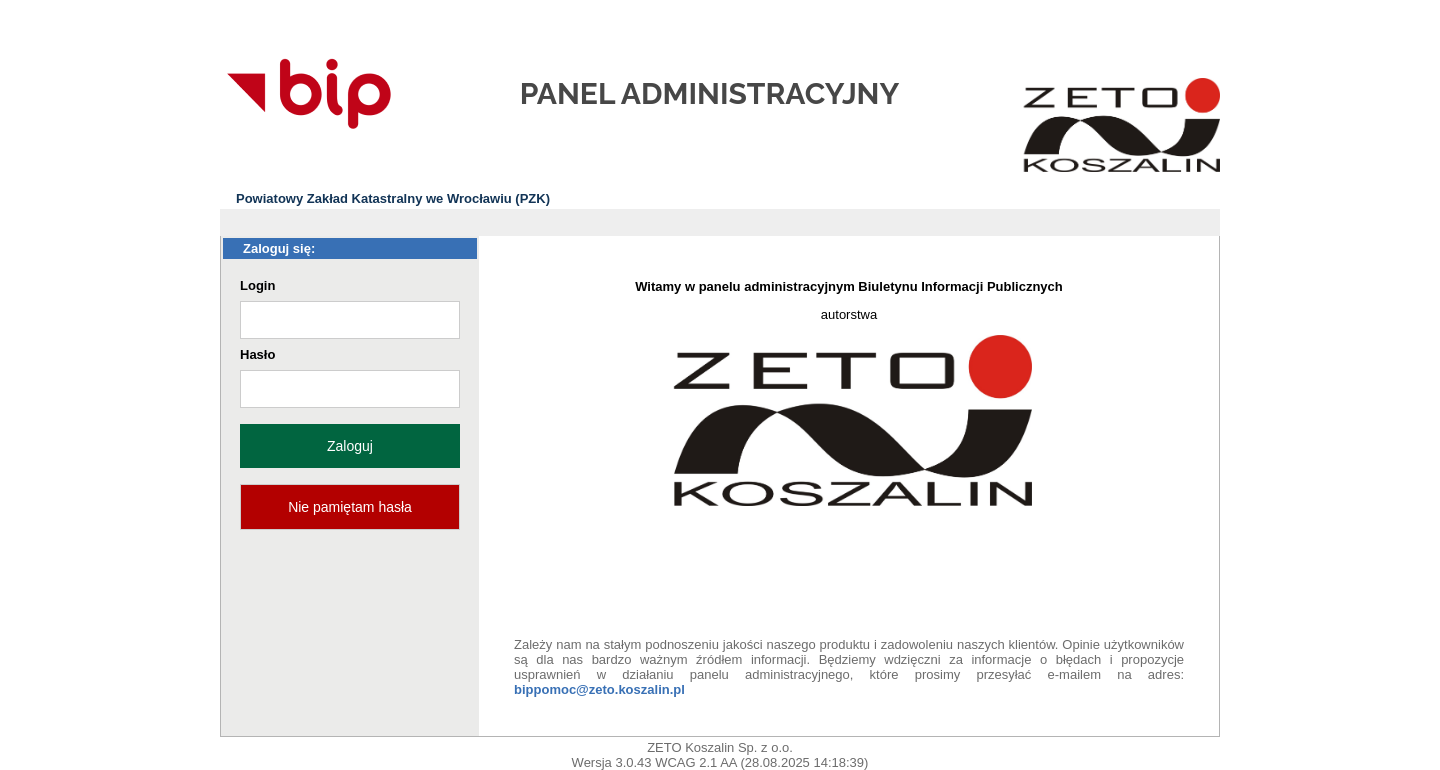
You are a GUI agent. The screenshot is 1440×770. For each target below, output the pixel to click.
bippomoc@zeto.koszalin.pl (599, 689)
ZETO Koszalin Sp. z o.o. (720, 747)
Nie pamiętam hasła (350, 507)
